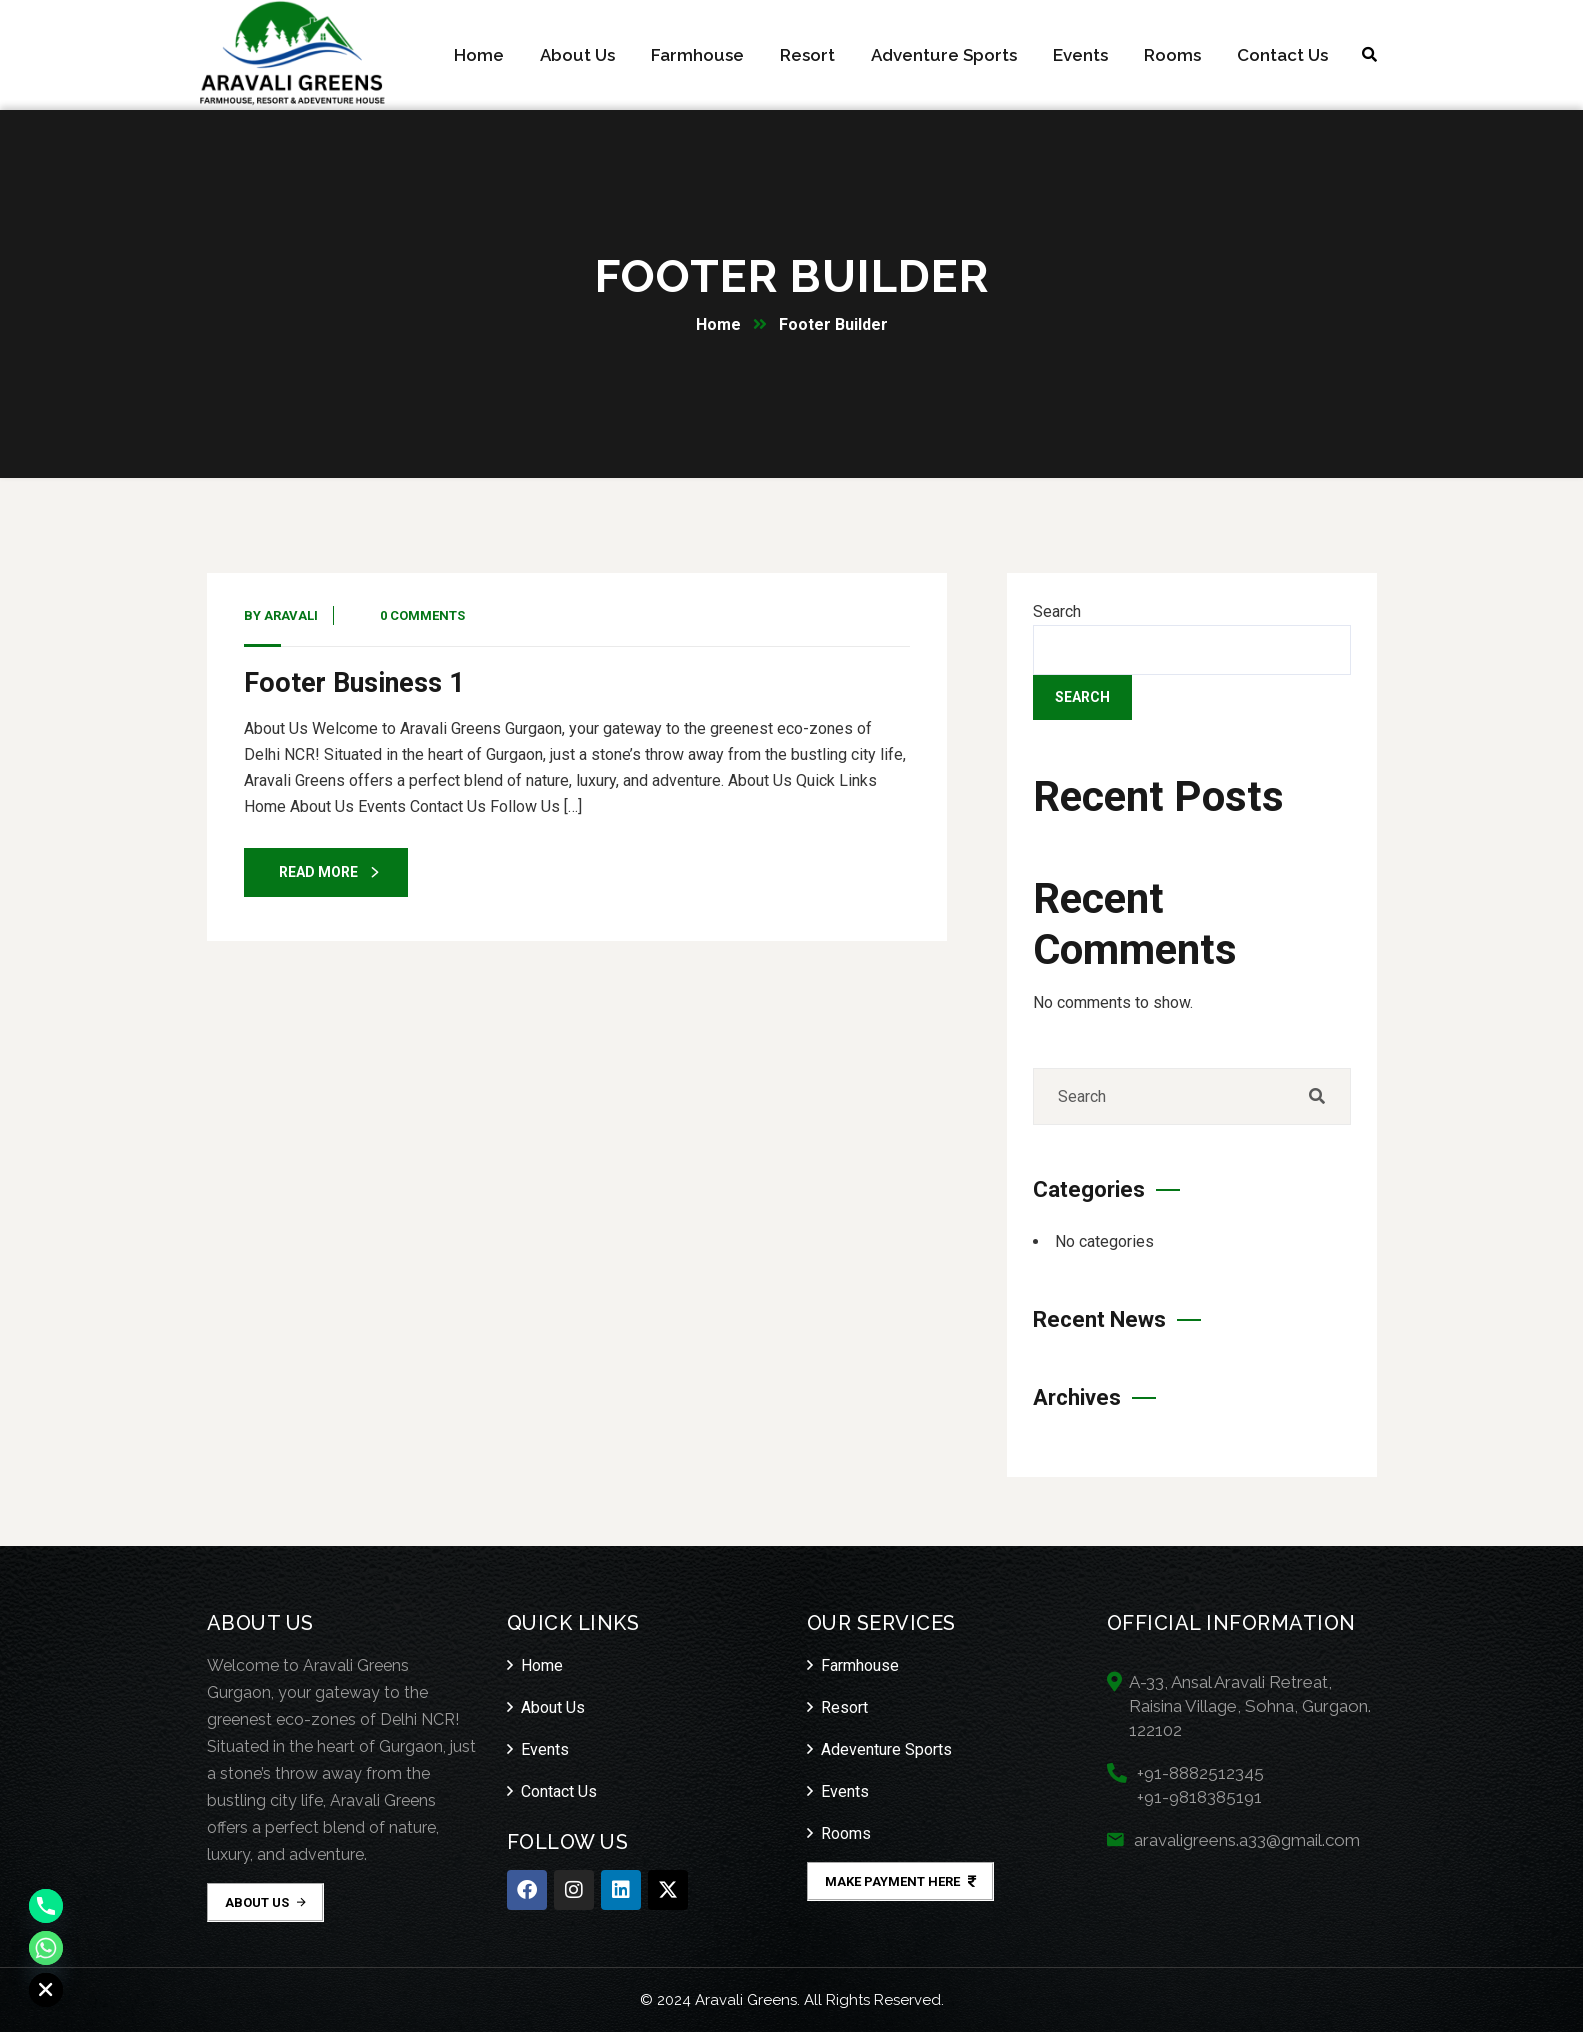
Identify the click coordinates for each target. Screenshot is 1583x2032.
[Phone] (46, 1906)
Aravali (291, 615)
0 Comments (422, 615)
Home (718, 324)
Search (1057, 611)
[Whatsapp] (46, 1948)
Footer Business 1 (354, 683)
